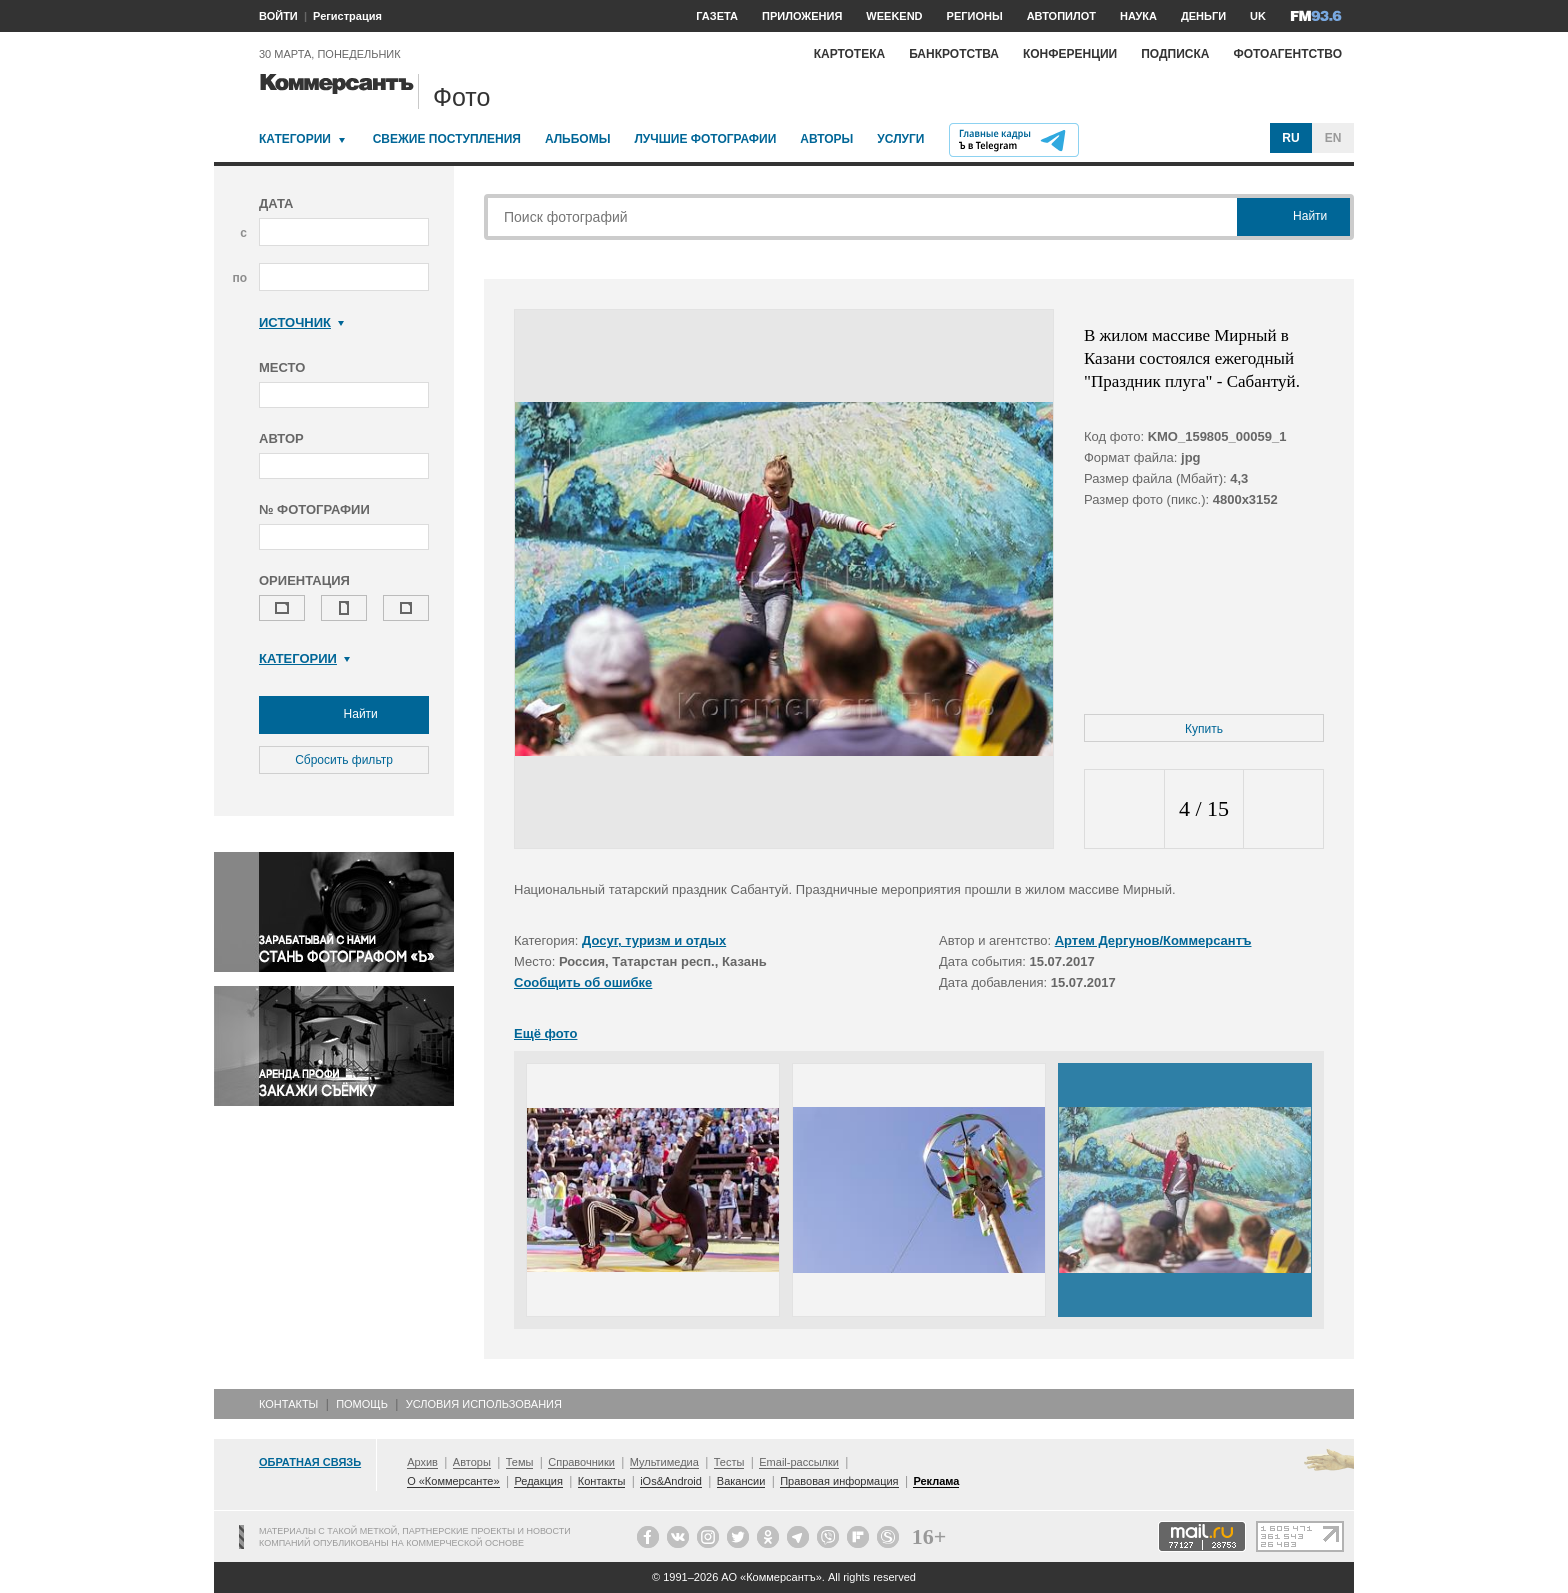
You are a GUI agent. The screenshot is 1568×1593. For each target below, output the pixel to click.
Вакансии (741, 1481)
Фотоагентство (1287, 54)
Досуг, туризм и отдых (654, 940)
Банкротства (954, 54)
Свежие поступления (447, 139)
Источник (301, 322)
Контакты (288, 1404)
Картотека (850, 54)
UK (1258, 16)
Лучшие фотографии (705, 139)
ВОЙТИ (278, 16)
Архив (422, 1462)
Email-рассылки (799, 1462)
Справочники (581, 1462)
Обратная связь (310, 1462)
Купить (1204, 729)
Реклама (936, 1481)
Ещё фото (545, 1033)
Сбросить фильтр (344, 760)
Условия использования (484, 1404)
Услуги (900, 139)
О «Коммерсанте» (453, 1481)
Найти (344, 715)
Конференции (1070, 54)
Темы (520, 1462)
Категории (295, 139)
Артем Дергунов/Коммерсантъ (1153, 940)
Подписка (1175, 54)
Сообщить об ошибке (583, 982)
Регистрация (347, 16)
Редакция (538, 1481)
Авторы (826, 139)
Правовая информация (839, 1481)
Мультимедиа (664, 1462)
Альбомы (578, 139)
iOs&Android (671, 1481)
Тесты (729, 1462)
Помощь (362, 1404)
